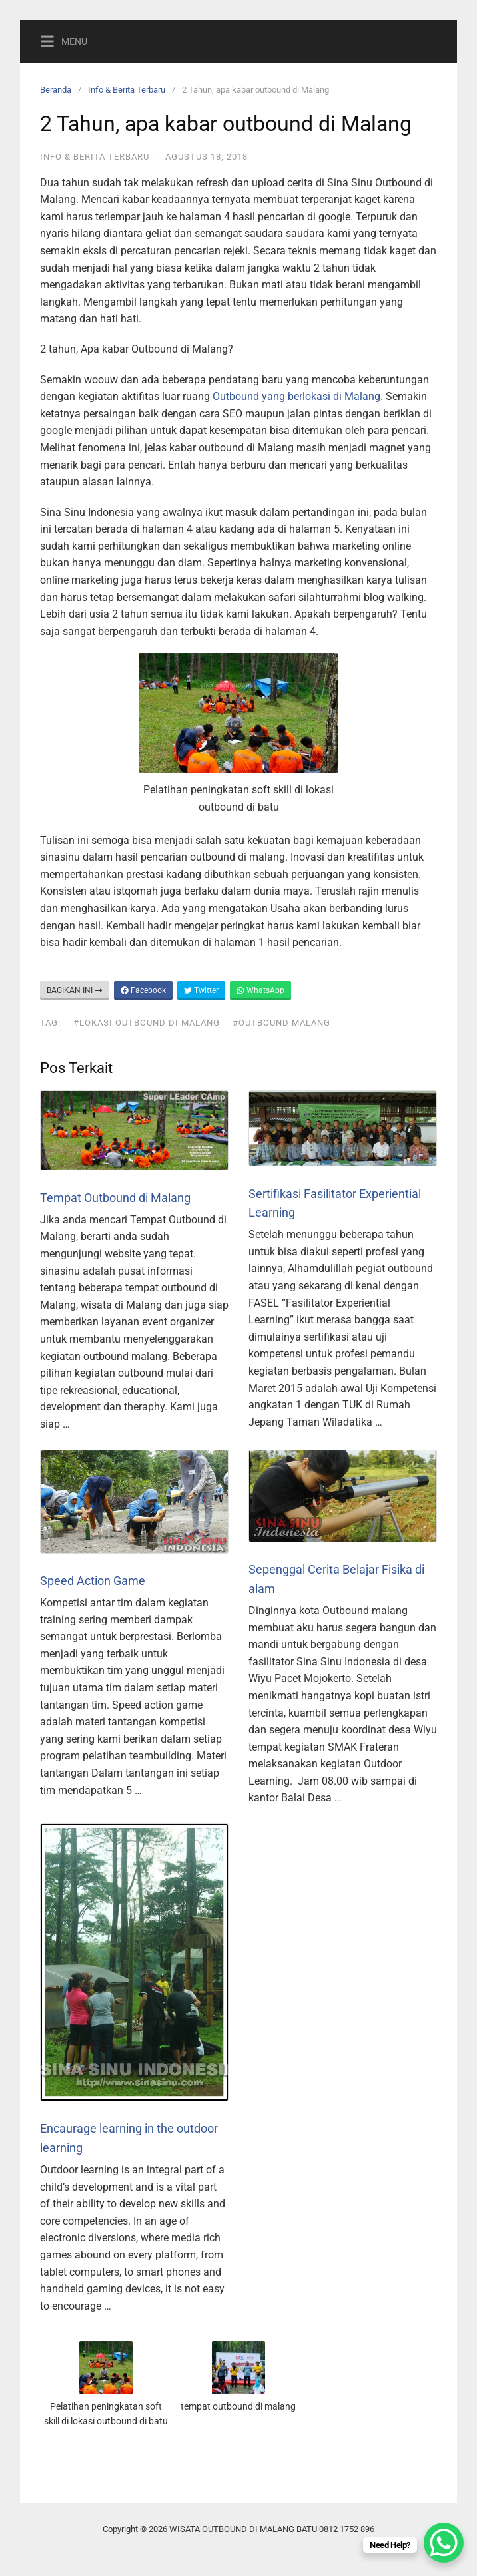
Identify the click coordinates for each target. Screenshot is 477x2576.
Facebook (143, 990)
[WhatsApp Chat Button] (444, 2543)
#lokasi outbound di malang (146, 1023)
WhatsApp (260, 990)
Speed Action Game (92, 1581)
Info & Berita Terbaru (126, 90)
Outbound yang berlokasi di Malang (296, 396)
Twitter (201, 990)
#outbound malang (281, 1023)
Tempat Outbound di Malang (115, 1198)
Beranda (55, 90)
